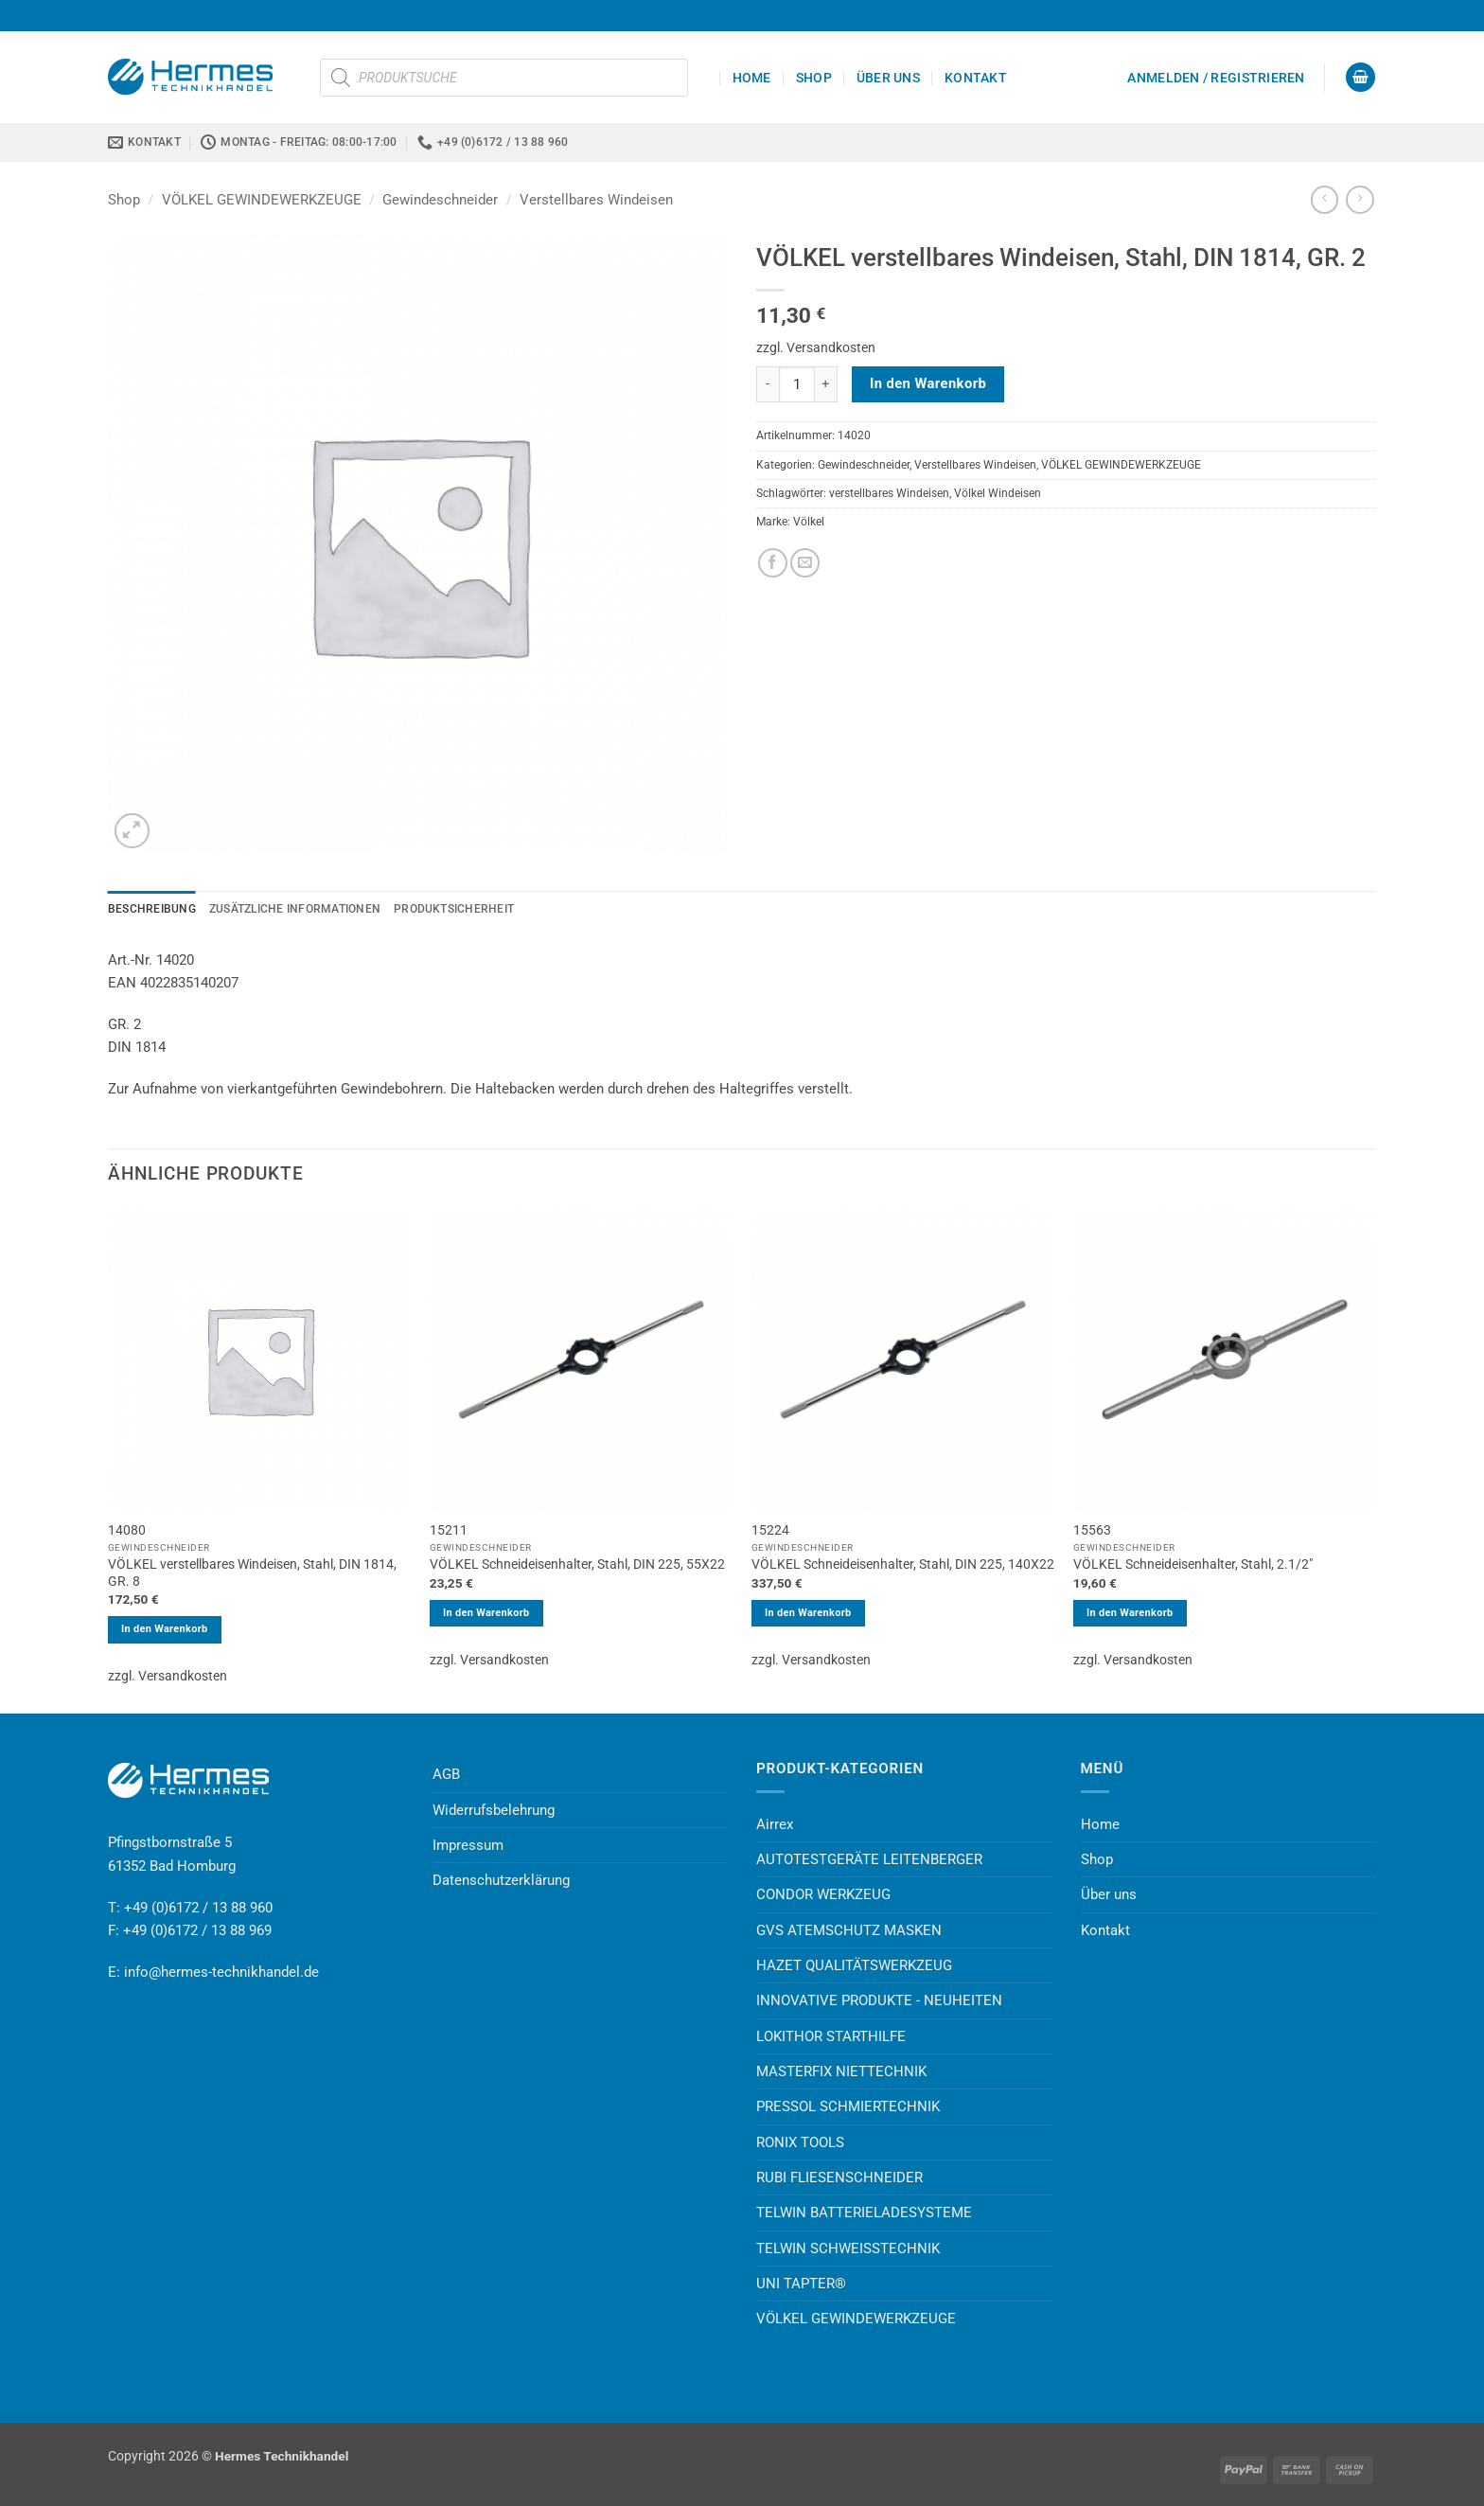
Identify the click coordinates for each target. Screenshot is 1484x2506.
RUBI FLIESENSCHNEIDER (839, 2177)
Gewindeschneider (440, 199)
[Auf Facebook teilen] (772, 563)
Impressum (468, 1845)
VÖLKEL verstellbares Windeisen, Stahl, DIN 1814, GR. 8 (252, 1572)
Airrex (774, 1824)
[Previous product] (1359, 200)
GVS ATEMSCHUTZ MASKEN (849, 1930)
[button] (1215, 78)
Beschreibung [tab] (152, 908)
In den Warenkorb (928, 383)
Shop (814, 77)
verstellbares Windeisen (889, 493)
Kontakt (976, 77)
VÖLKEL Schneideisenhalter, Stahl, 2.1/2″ (1193, 1564)
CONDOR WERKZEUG (823, 1894)
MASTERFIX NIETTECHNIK (841, 2071)
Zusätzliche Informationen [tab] (294, 908)
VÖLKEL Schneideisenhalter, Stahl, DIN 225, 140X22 (902, 1564)
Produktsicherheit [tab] (454, 908)
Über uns (888, 77)
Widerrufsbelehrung (494, 1810)
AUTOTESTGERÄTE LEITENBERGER (869, 1859)
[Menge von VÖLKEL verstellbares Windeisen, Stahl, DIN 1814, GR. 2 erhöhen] (826, 384)
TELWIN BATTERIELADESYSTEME (864, 2212)
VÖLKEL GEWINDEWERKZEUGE (262, 199)
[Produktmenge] (797, 384)
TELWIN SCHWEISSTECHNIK (848, 2248)
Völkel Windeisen (997, 493)
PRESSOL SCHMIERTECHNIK (848, 2106)
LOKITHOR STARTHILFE (831, 2036)
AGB (446, 1774)
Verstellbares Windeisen (596, 199)
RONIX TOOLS (800, 2142)
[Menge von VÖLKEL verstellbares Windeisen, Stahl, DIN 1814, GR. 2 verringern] (767, 384)
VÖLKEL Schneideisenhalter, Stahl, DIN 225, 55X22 (577, 1564)
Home (752, 77)
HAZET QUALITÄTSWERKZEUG (854, 1965)
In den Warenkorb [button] (164, 1629)
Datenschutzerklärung (501, 1880)
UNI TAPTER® (801, 2283)
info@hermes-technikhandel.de (221, 1972)
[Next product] (1324, 200)
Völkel (808, 521)
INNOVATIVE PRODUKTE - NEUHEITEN (879, 2000)
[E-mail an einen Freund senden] (805, 563)
